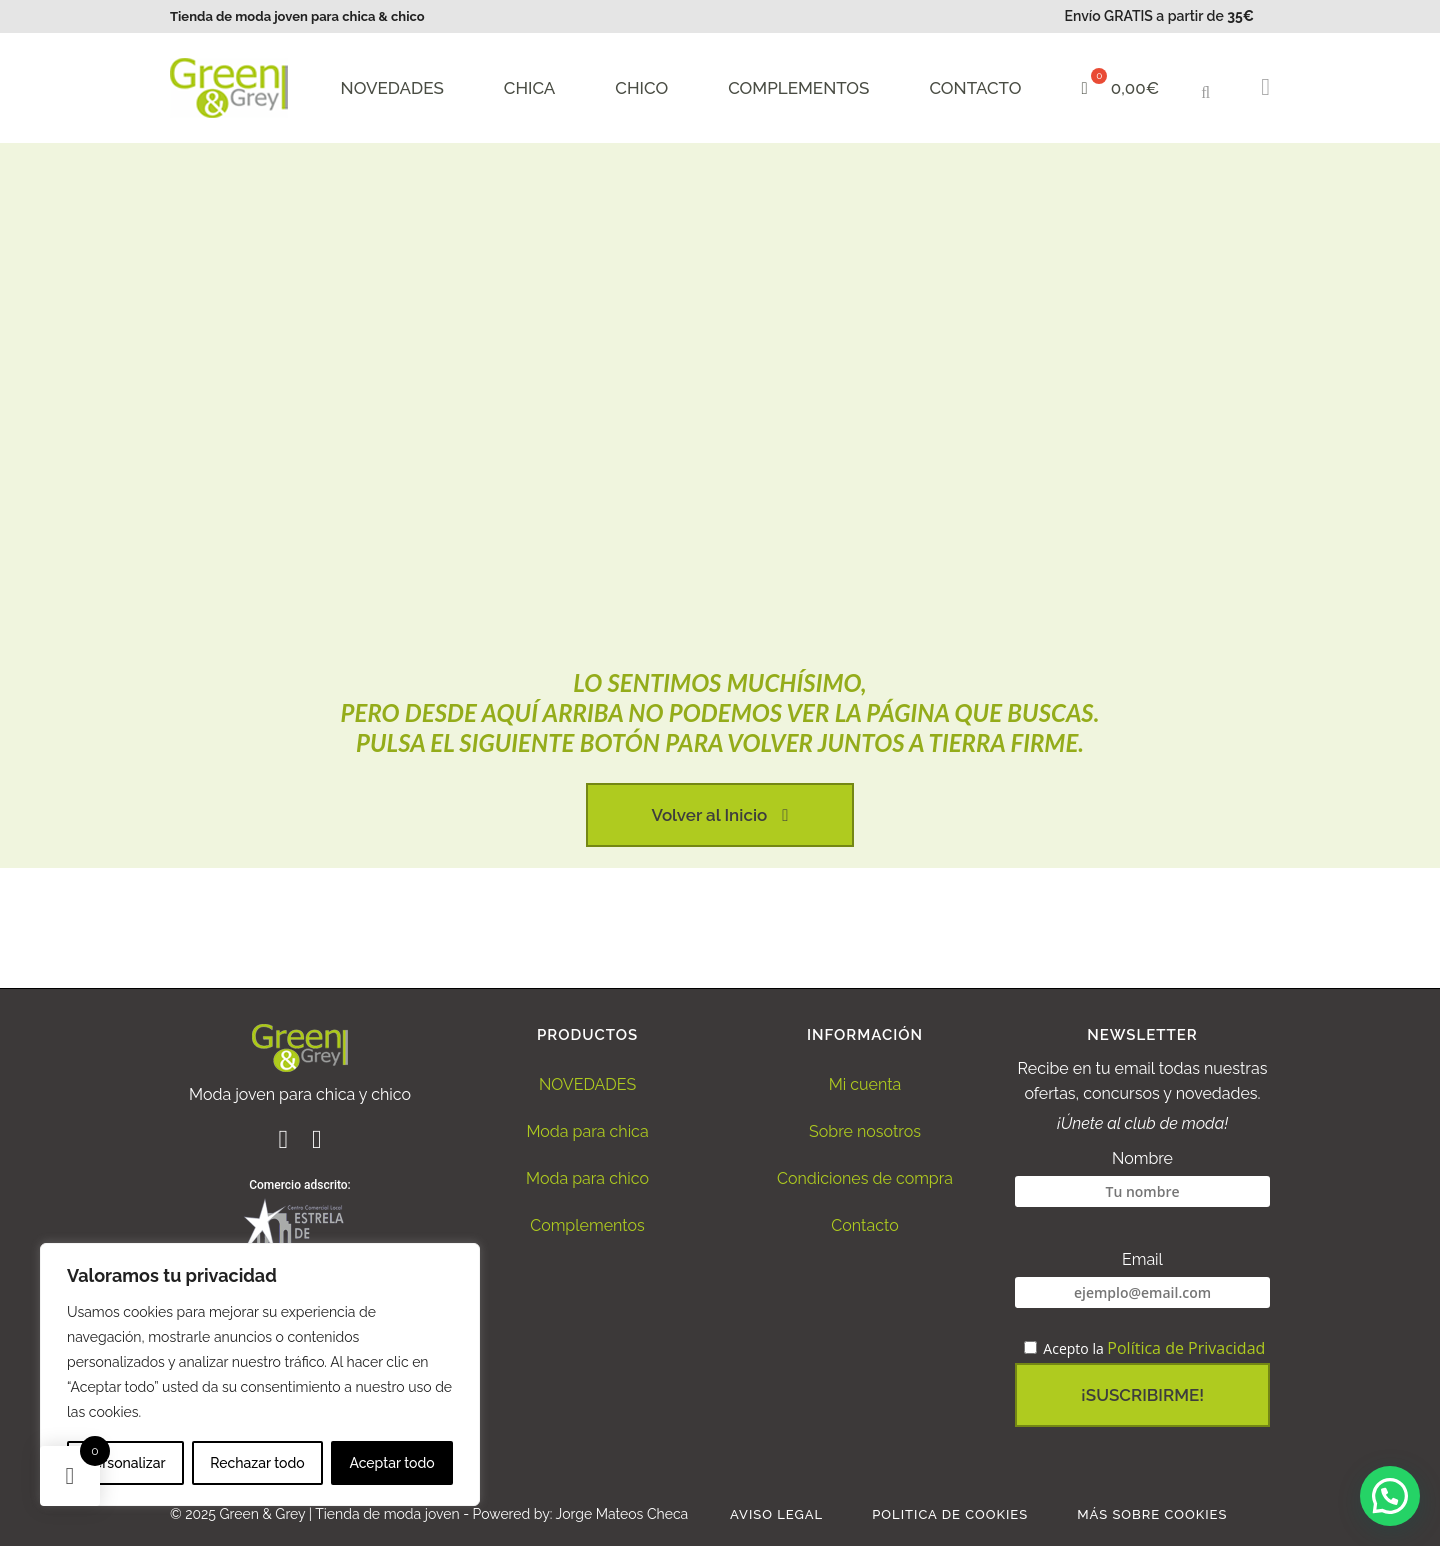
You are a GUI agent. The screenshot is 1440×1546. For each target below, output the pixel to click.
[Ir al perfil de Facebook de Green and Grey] (285, 1142)
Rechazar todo (257, 1463)
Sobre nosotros (865, 1131)
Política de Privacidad (1186, 1348)
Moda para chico (587, 1178)
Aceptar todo (391, 1463)
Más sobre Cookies (1152, 1514)
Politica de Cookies (950, 1514)
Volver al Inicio (720, 815)
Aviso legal (776, 1514)
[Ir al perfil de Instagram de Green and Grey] (317, 1142)
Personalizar (125, 1463)
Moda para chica (587, 1131)
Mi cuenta (865, 1084)
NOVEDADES (587, 1084)
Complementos (587, 1225)
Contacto (864, 1225)
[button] (1211, 90)
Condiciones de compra (865, 1178)
